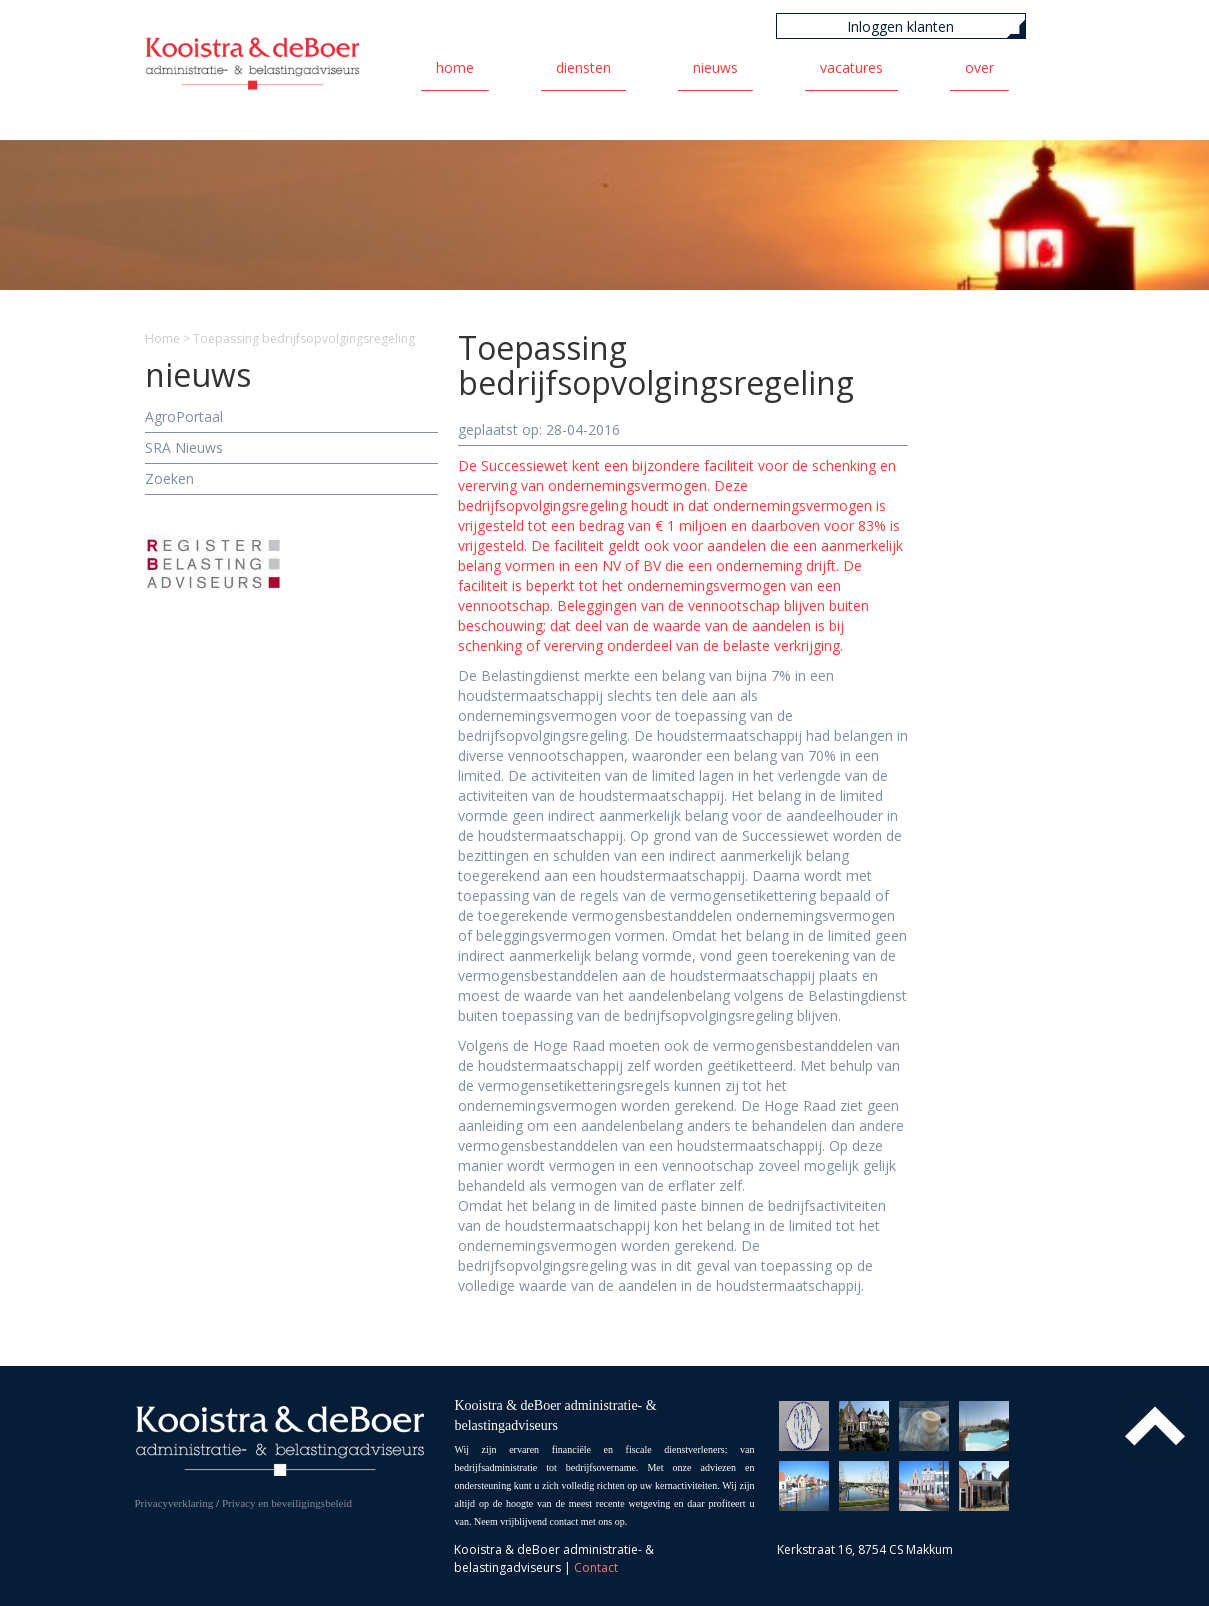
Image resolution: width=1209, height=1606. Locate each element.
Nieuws (715, 67)
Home (455, 67)
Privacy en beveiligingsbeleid (287, 1503)
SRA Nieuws (184, 447)
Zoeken (169, 478)
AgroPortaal (184, 416)
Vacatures (851, 67)
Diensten (583, 67)
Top (1155, 1426)
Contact (596, 1567)
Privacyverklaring (174, 1503)
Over (979, 67)
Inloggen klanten (900, 26)
